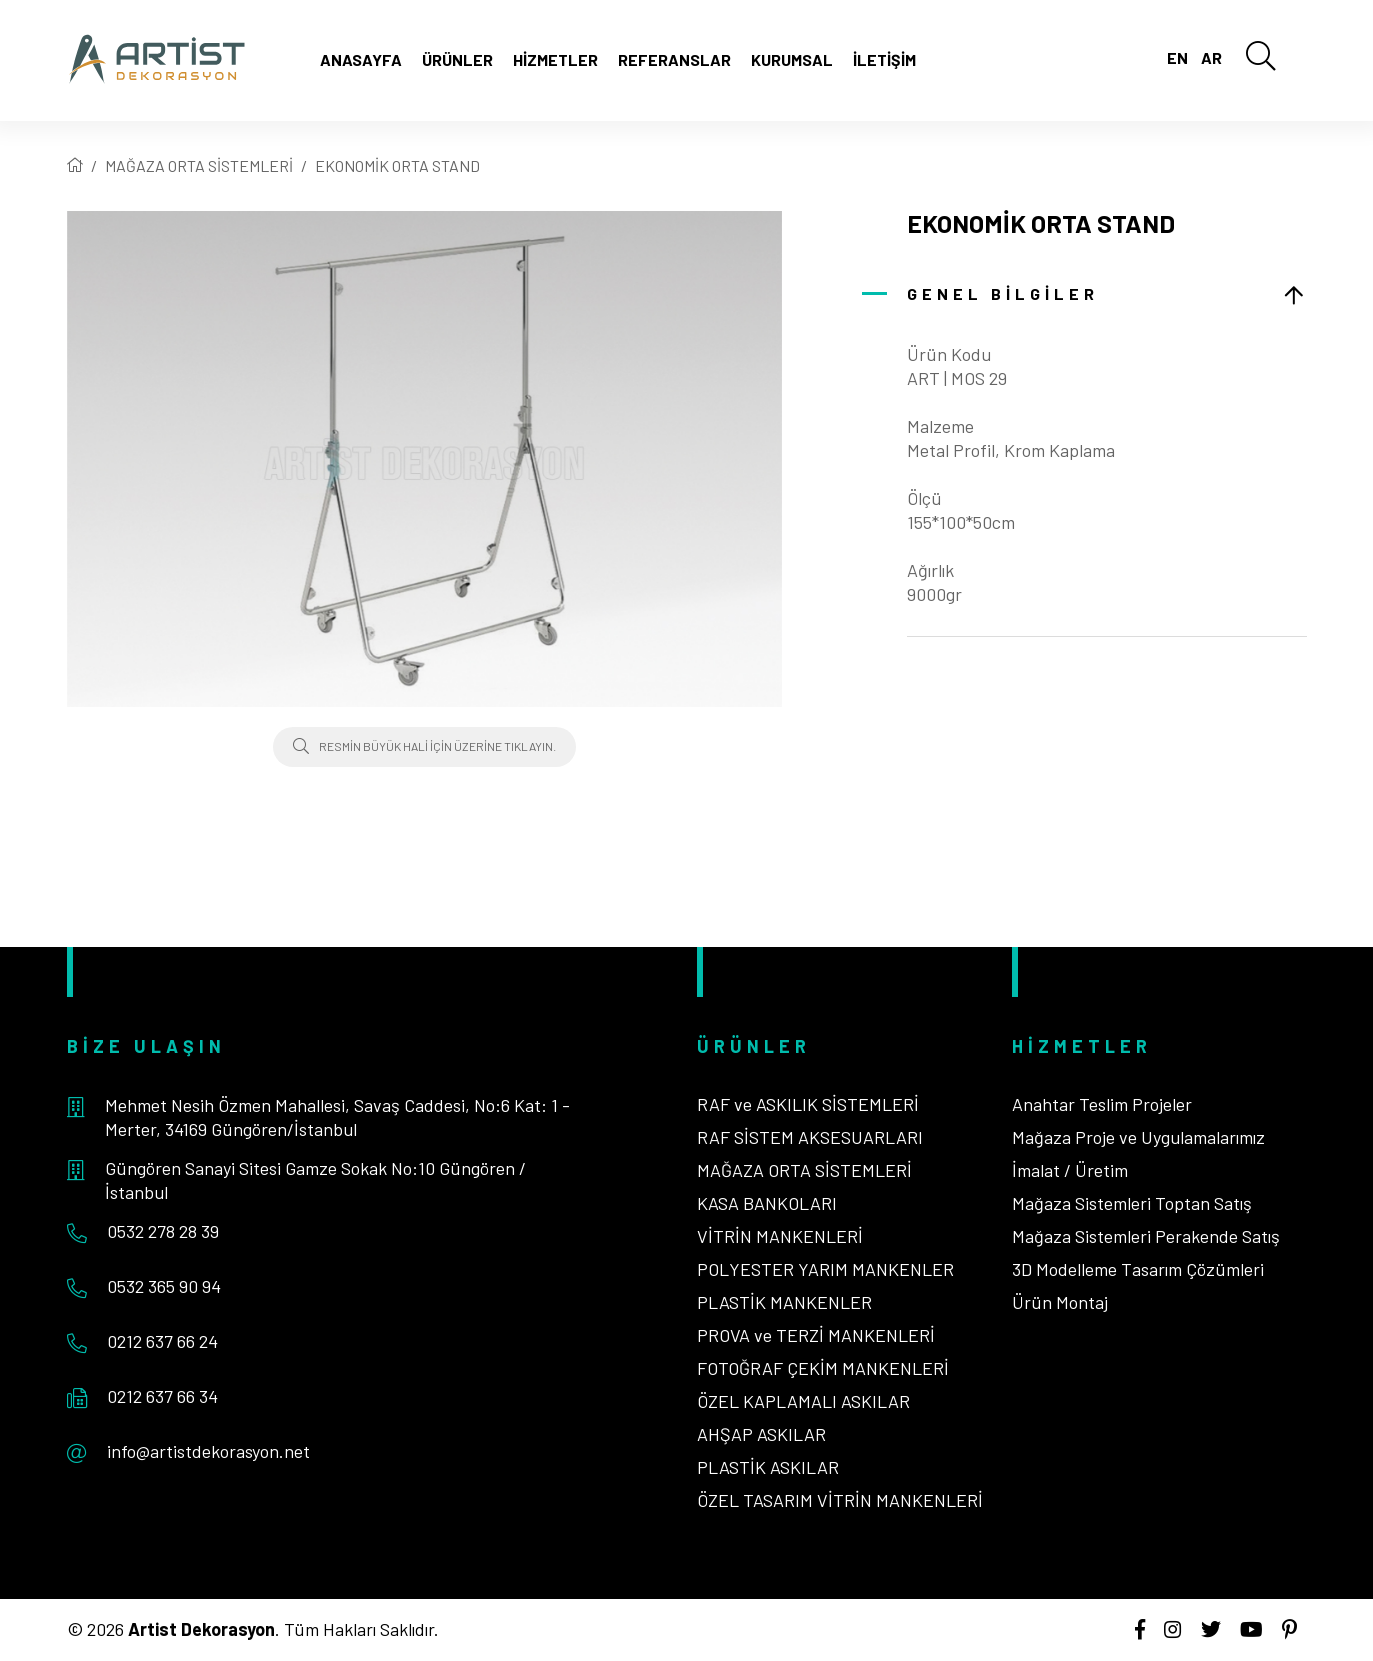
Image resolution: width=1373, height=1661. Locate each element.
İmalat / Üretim (1070, 1170)
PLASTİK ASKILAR (768, 1467)
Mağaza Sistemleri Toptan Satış (1132, 1203)
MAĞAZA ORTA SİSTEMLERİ (199, 165)
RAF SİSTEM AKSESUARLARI (810, 1137)
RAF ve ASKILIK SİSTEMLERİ (808, 1104)
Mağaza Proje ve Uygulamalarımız (1138, 1137)
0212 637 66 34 (162, 1396)
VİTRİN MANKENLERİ (780, 1236)
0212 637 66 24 (162, 1341)
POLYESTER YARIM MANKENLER (825, 1269)
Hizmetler (555, 59)
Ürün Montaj (1060, 1302)
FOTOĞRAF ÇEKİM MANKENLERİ (823, 1368)
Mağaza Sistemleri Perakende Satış (1146, 1236)
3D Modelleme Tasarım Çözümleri (1138, 1269)
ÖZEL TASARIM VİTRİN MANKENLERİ (840, 1500)
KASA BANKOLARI (767, 1203)
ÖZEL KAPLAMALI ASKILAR (803, 1401)
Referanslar (674, 59)
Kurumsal (792, 59)
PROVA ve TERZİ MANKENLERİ (816, 1335)
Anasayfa (361, 59)
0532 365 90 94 (164, 1286)
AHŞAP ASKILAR (761, 1434)
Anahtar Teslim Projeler (1102, 1104)
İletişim (884, 59)
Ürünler (457, 59)
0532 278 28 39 (163, 1231)
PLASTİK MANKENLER (784, 1302)
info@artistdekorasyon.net (208, 1451)
